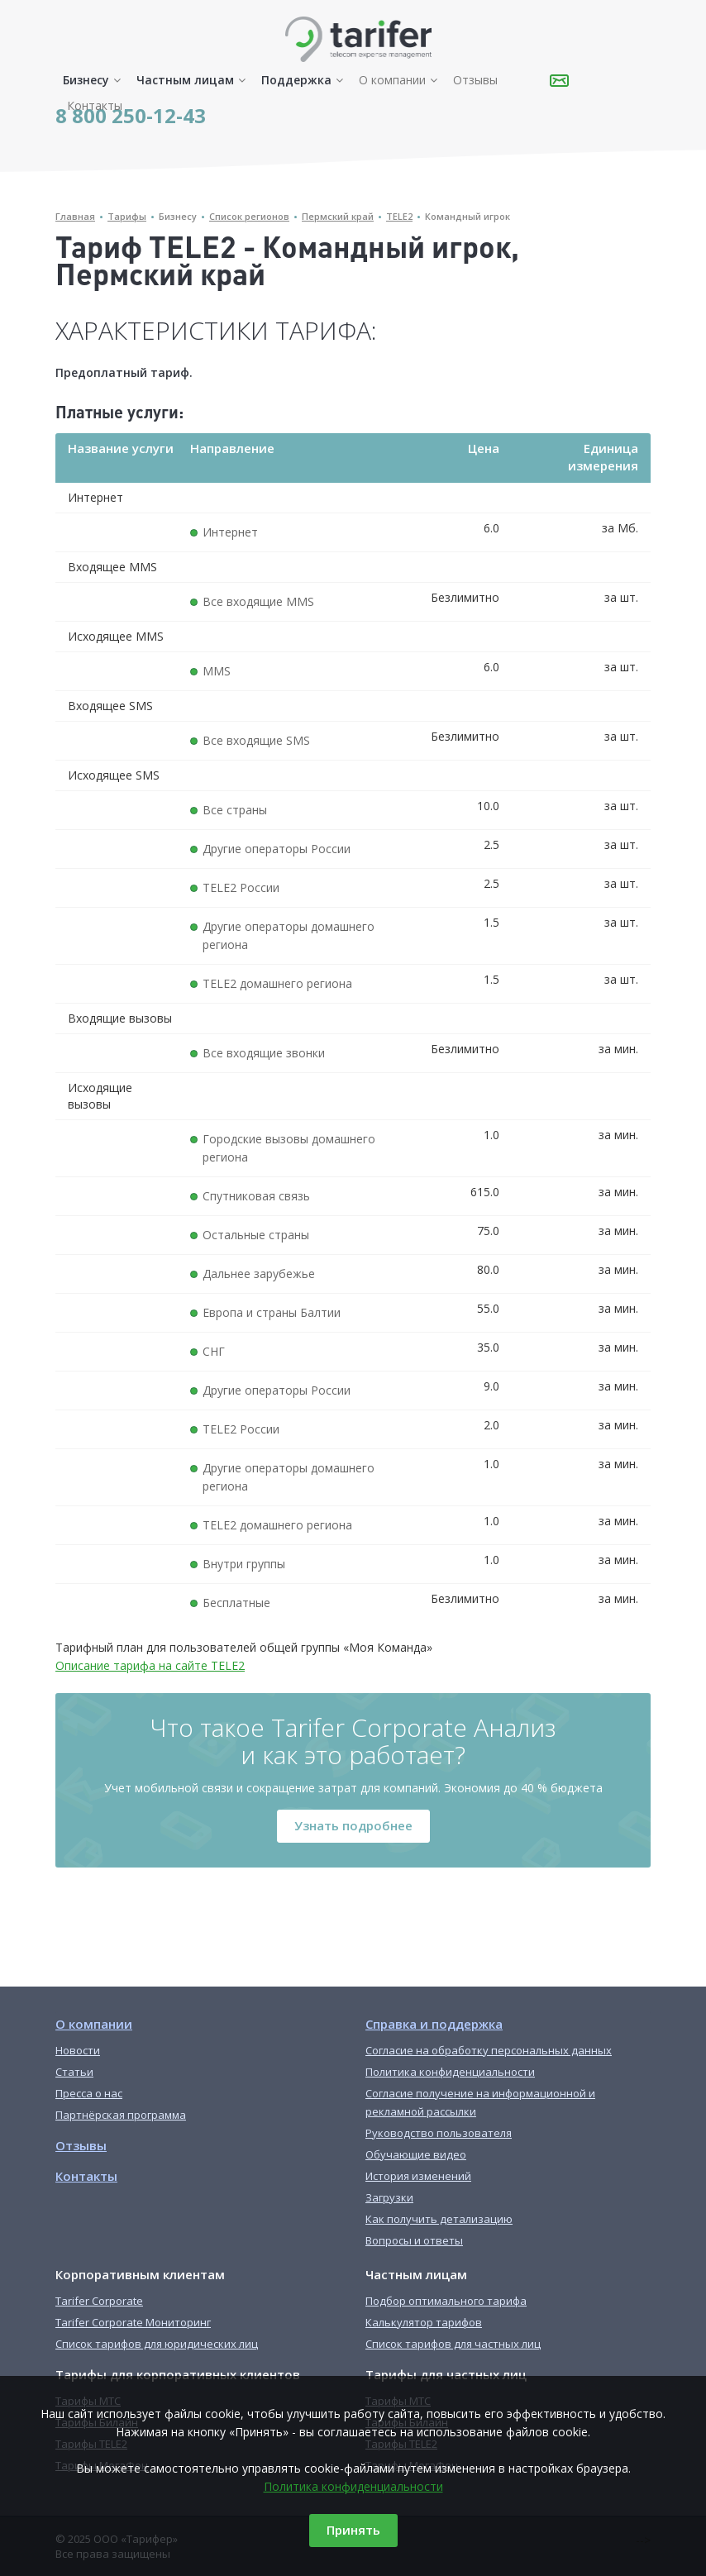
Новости (77, 2050)
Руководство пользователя (438, 2132)
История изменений (418, 2175)
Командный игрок (467, 216)
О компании (392, 80)
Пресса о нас (88, 2093)
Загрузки (389, 2197)
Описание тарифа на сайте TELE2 (150, 1665)
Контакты (94, 105)
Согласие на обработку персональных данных (488, 2050)
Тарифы (126, 216)
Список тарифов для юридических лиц (156, 2343)
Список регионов (249, 216)
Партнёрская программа (120, 2114)
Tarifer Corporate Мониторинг (133, 2322)
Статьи (74, 2071)
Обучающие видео (415, 2154)
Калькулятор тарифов (423, 2322)
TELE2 (399, 216)
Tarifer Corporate (99, 2300)
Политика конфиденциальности (353, 2486)
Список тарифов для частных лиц (453, 2343)
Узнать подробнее (353, 1825)
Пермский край (338, 216)
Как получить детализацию (439, 2218)
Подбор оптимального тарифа (446, 2300)
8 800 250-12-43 (130, 115)
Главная (75, 216)
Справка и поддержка (434, 2023)
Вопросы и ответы (414, 2240)
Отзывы (475, 80)
